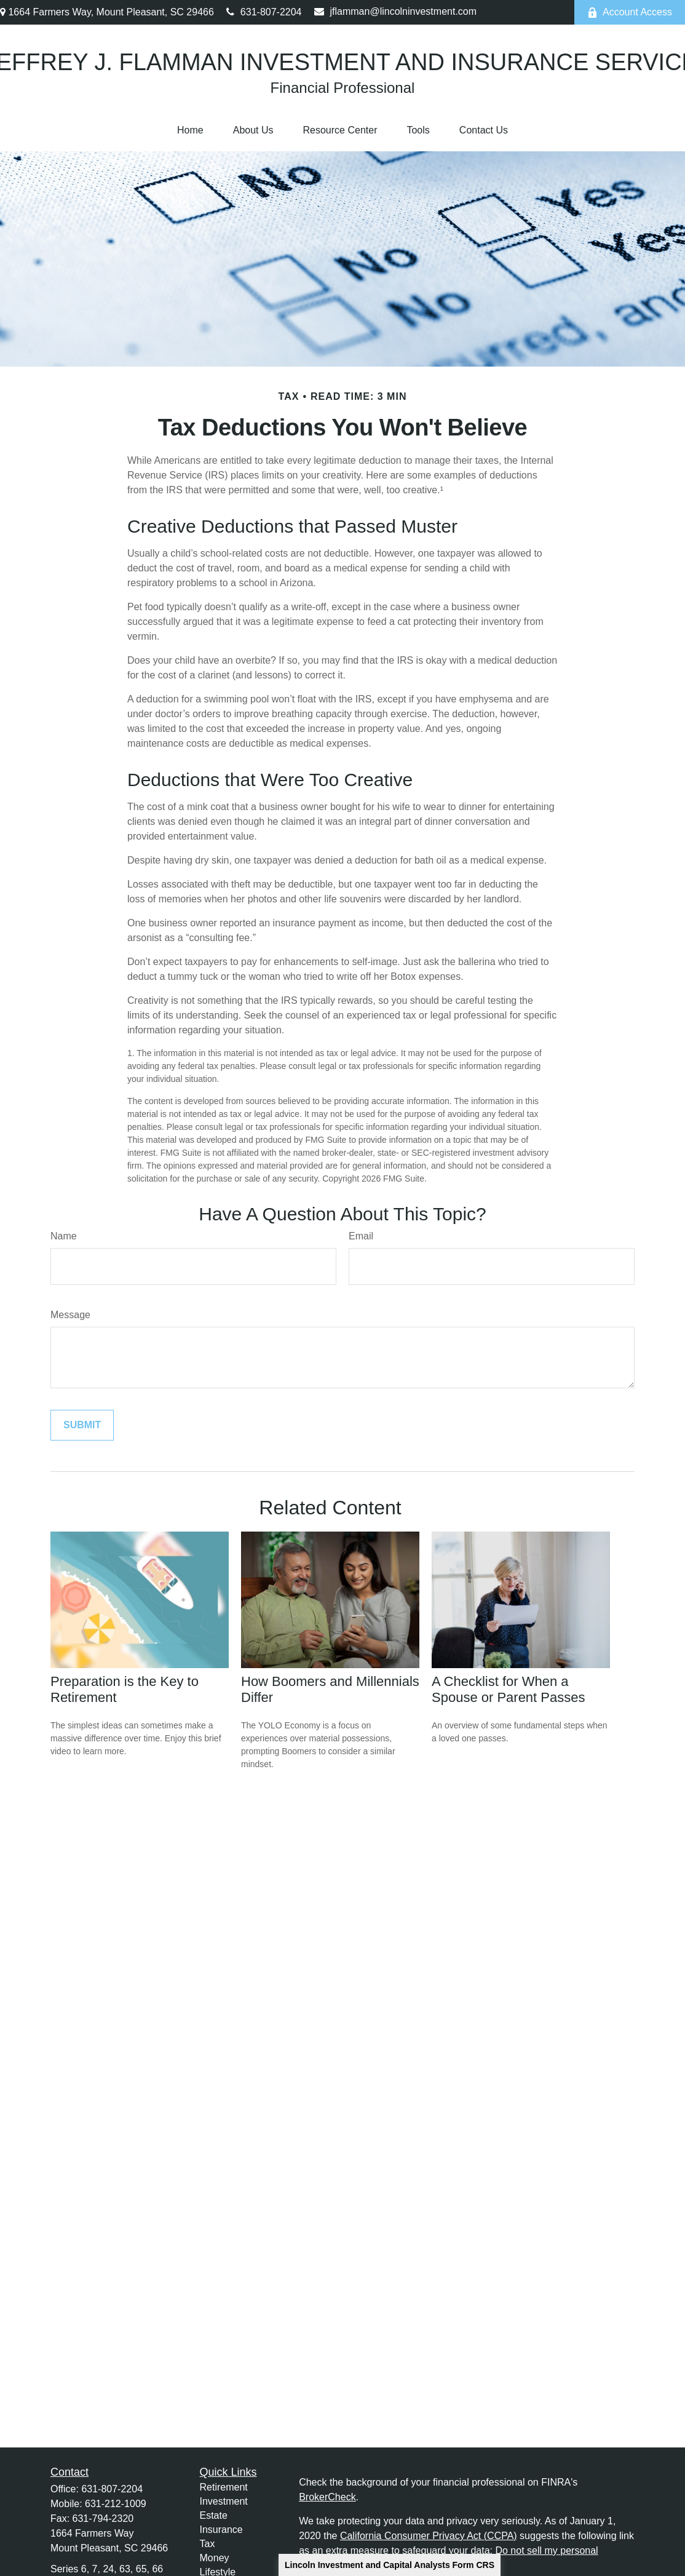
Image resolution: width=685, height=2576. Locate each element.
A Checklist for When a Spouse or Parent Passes (508, 1689)
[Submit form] (82, 1425)
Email (361, 1236)
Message (70, 1315)
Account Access (629, 12)
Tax (207, 2543)
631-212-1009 (115, 2503)
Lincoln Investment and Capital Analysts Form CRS (389, 2565)
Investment (224, 2501)
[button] (190, 130)
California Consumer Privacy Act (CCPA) (428, 2535)
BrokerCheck (327, 2497)
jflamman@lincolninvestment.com (395, 11)
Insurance (221, 2529)
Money (214, 2558)
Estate (214, 2515)
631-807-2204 (264, 12)
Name (63, 1236)
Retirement (224, 2487)
